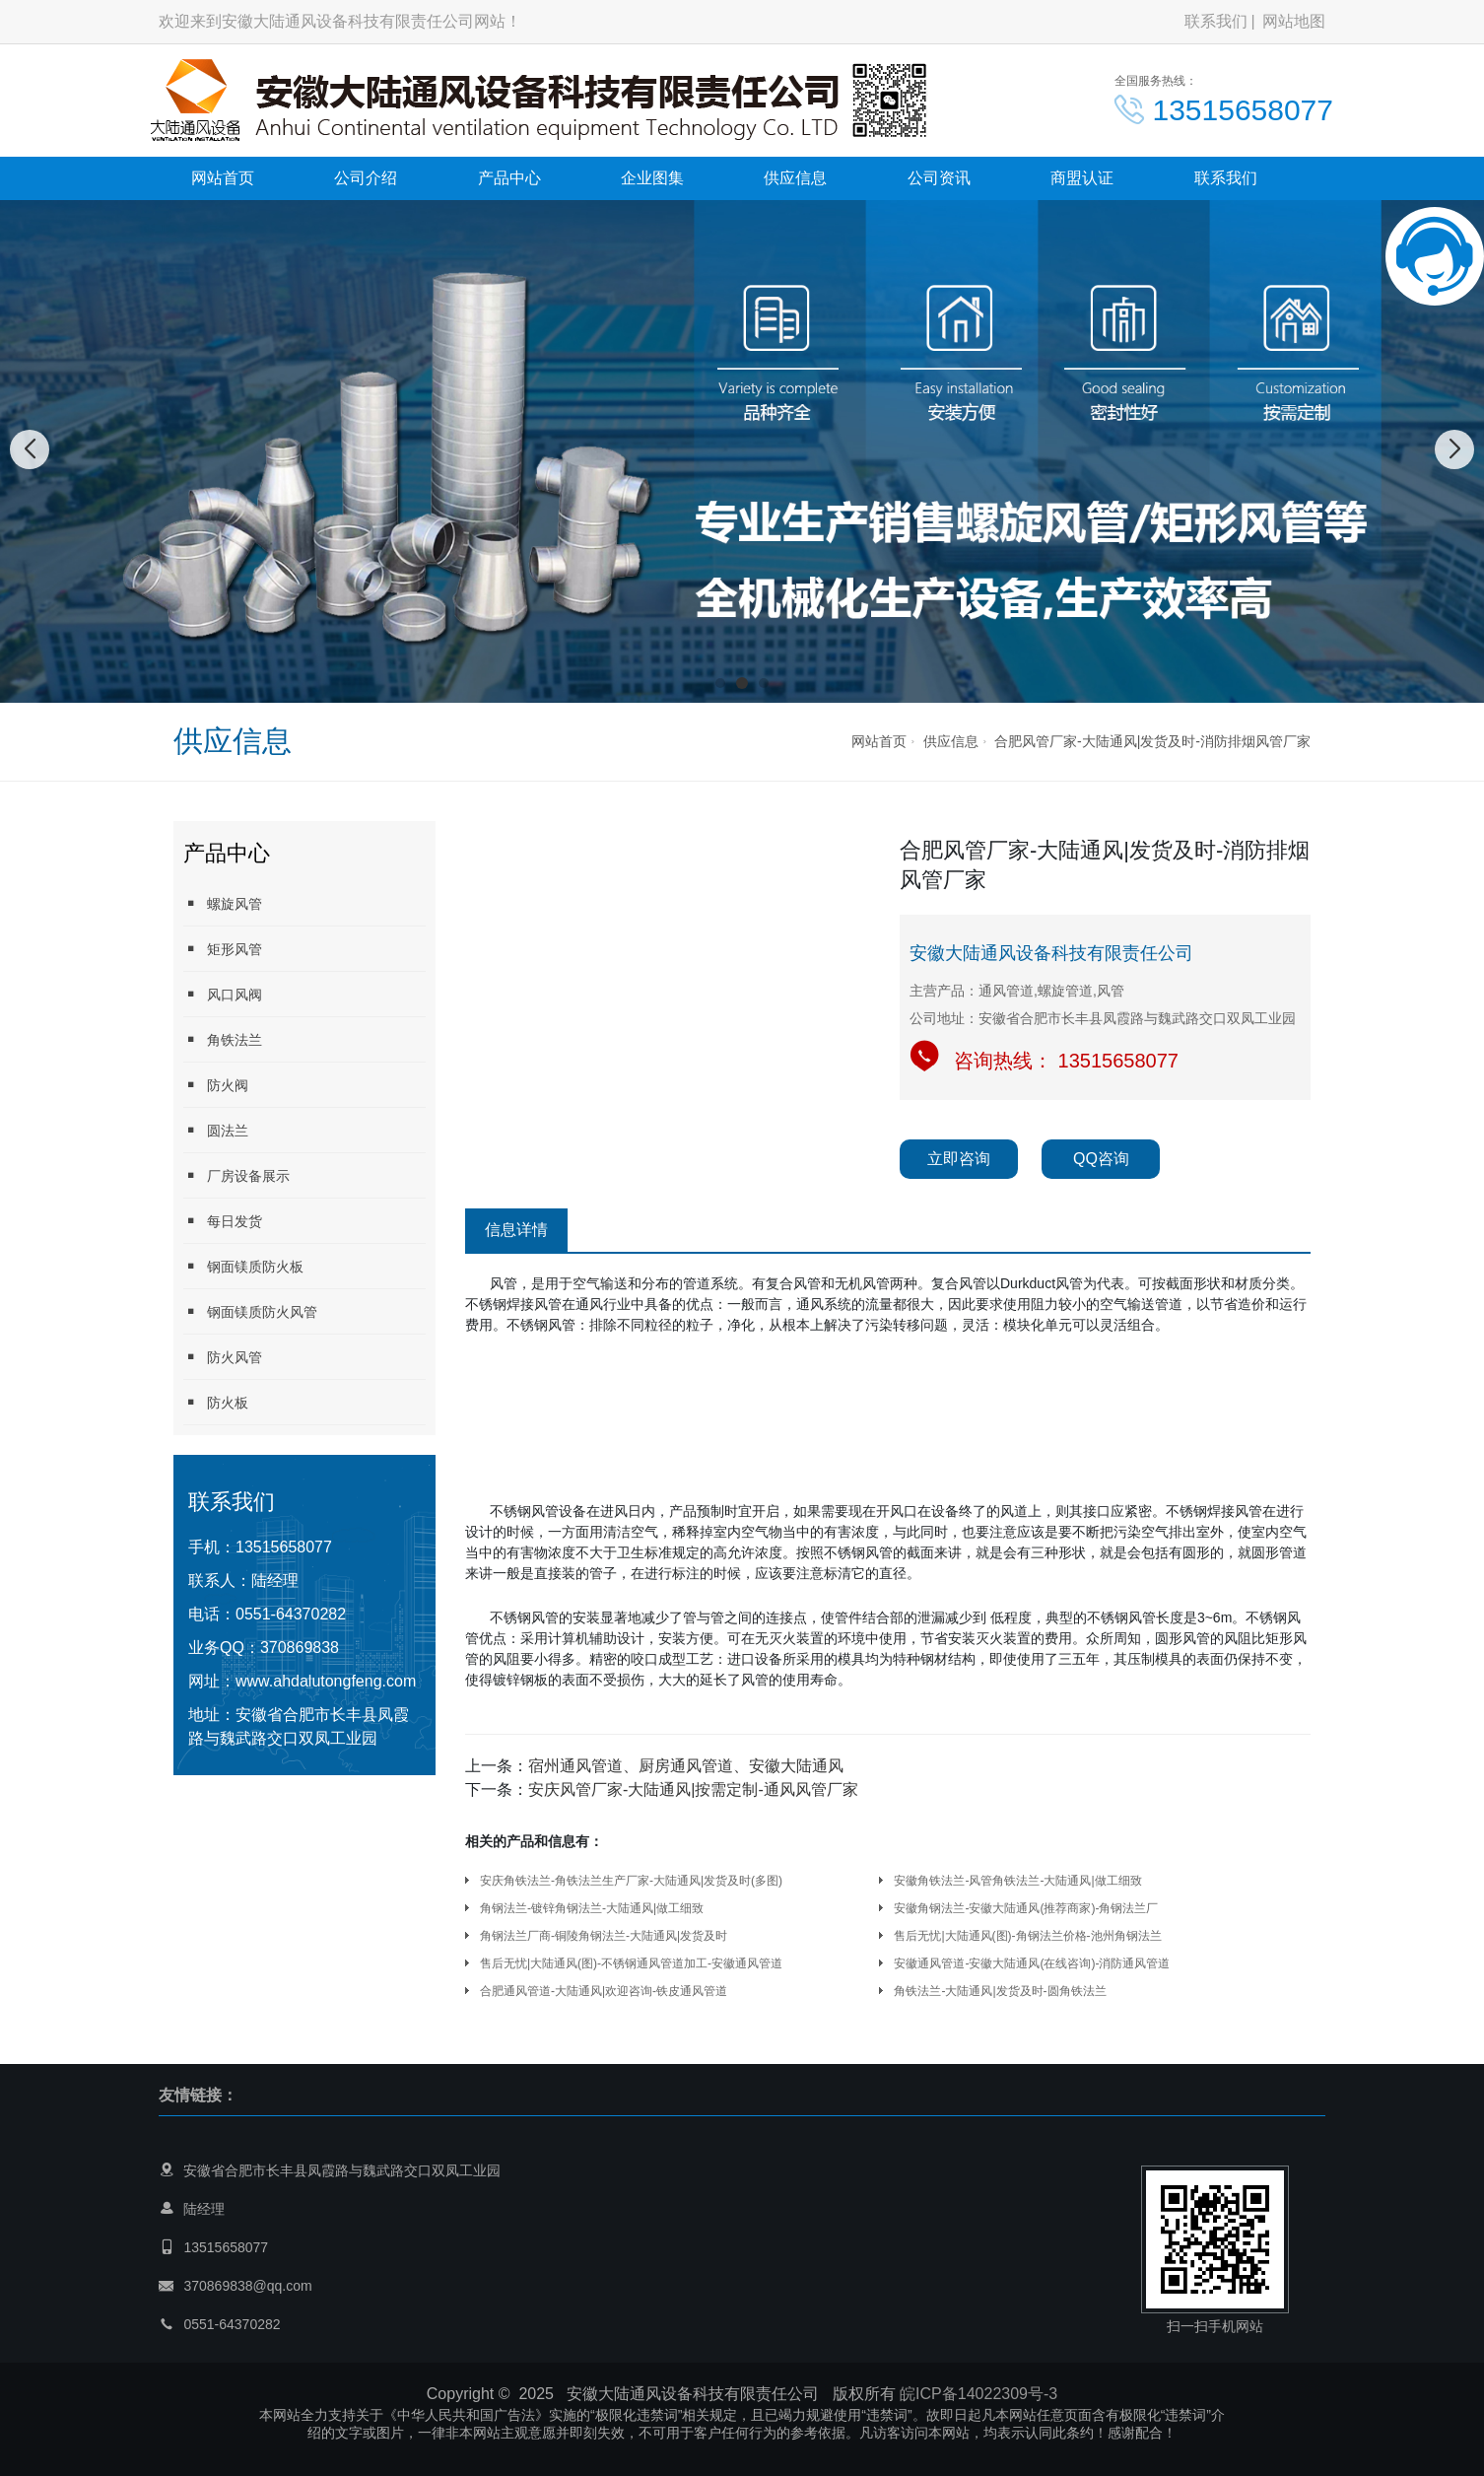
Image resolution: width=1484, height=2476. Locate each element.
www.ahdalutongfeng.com (326, 1681)
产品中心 (509, 178)
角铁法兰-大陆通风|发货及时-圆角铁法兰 (1000, 1991)
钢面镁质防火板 (243, 1266)
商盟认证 (1081, 178)
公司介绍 (365, 178)
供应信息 (795, 178)
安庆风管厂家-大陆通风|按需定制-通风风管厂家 (693, 1789)
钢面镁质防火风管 (250, 1311)
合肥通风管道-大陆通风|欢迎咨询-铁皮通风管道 (603, 1991)
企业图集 (652, 178)
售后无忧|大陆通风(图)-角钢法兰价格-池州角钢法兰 (1027, 1936)
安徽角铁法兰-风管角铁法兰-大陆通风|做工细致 (1017, 1881)
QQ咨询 (1101, 1158)
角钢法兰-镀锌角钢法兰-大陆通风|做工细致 (592, 1908)
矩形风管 (222, 948)
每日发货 (222, 1220)
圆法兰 (215, 1130)
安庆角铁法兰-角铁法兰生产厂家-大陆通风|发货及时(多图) (631, 1881)
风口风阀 (222, 994)
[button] (720, 683)
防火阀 (215, 1084)
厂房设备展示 (236, 1175)
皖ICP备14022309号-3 (978, 2393)
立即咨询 (958, 1158)
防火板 (215, 1402)
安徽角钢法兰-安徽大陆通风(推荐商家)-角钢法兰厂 (1026, 1908)
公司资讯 (939, 178)
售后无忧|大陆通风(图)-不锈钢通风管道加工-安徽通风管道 (631, 1963)
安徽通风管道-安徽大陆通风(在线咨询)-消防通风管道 (1032, 1963)
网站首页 (222, 178)
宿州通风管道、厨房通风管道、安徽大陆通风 (685, 1765)
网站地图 (1293, 21)
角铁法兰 (222, 1039)
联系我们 (1216, 21)
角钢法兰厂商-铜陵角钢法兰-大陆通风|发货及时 (603, 1936)
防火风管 (222, 1356)
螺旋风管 (222, 903)
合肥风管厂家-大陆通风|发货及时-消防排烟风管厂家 (1152, 741)
